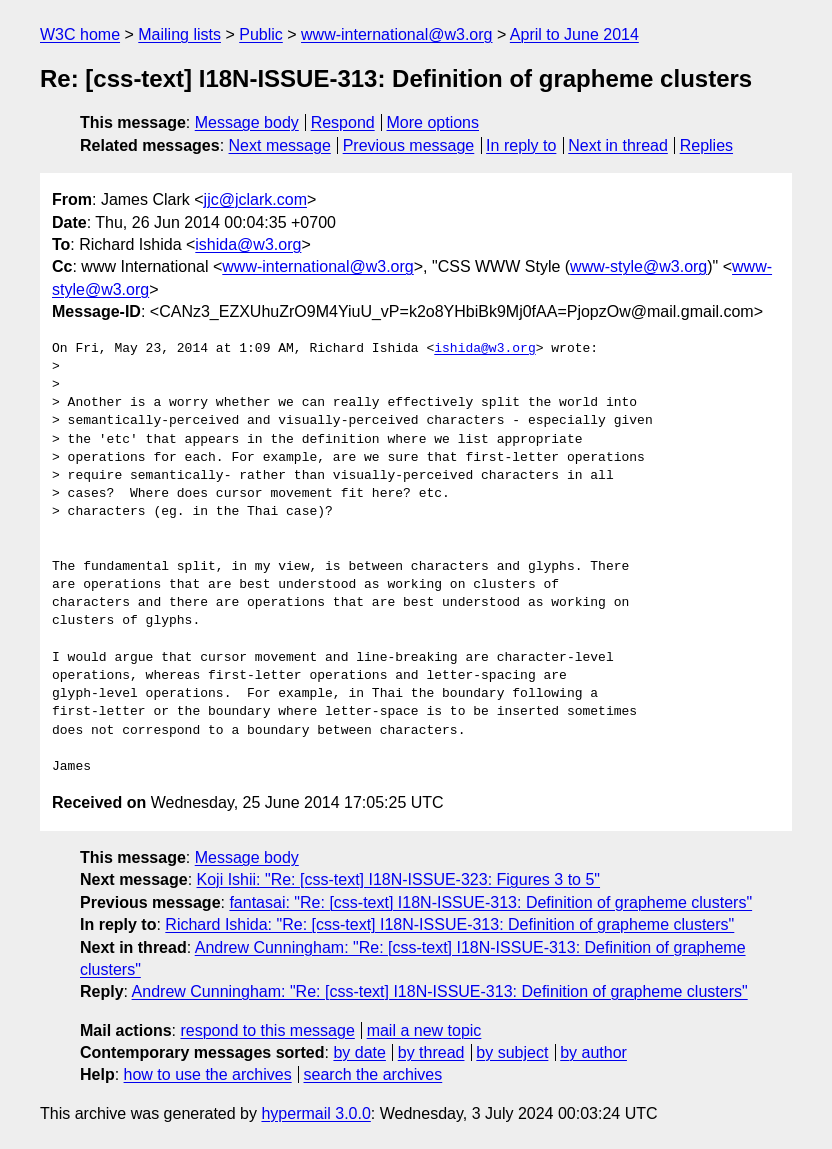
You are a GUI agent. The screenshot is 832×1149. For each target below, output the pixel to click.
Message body (247, 122)
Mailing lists (179, 34)
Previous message (409, 145)
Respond (343, 122)
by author (593, 1052)
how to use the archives (208, 1074)
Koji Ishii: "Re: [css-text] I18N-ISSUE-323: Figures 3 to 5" (399, 879)
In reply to (521, 145)
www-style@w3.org (638, 266)
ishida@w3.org (248, 244)
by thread (431, 1052)
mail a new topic (424, 1030)
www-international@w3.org (396, 34)
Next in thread (618, 145)
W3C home (80, 34)
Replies (706, 145)
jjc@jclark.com (255, 199)
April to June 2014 (574, 34)
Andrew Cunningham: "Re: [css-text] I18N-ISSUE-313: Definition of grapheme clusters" (440, 991)
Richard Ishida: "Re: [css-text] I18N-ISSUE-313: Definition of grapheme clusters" (449, 924)
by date (359, 1052)
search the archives (373, 1074)
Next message (280, 145)
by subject (512, 1052)
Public (261, 34)
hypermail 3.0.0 (315, 1113)
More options (433, 122)
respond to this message (267, 1030)
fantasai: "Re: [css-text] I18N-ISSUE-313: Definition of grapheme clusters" (490, 902)
